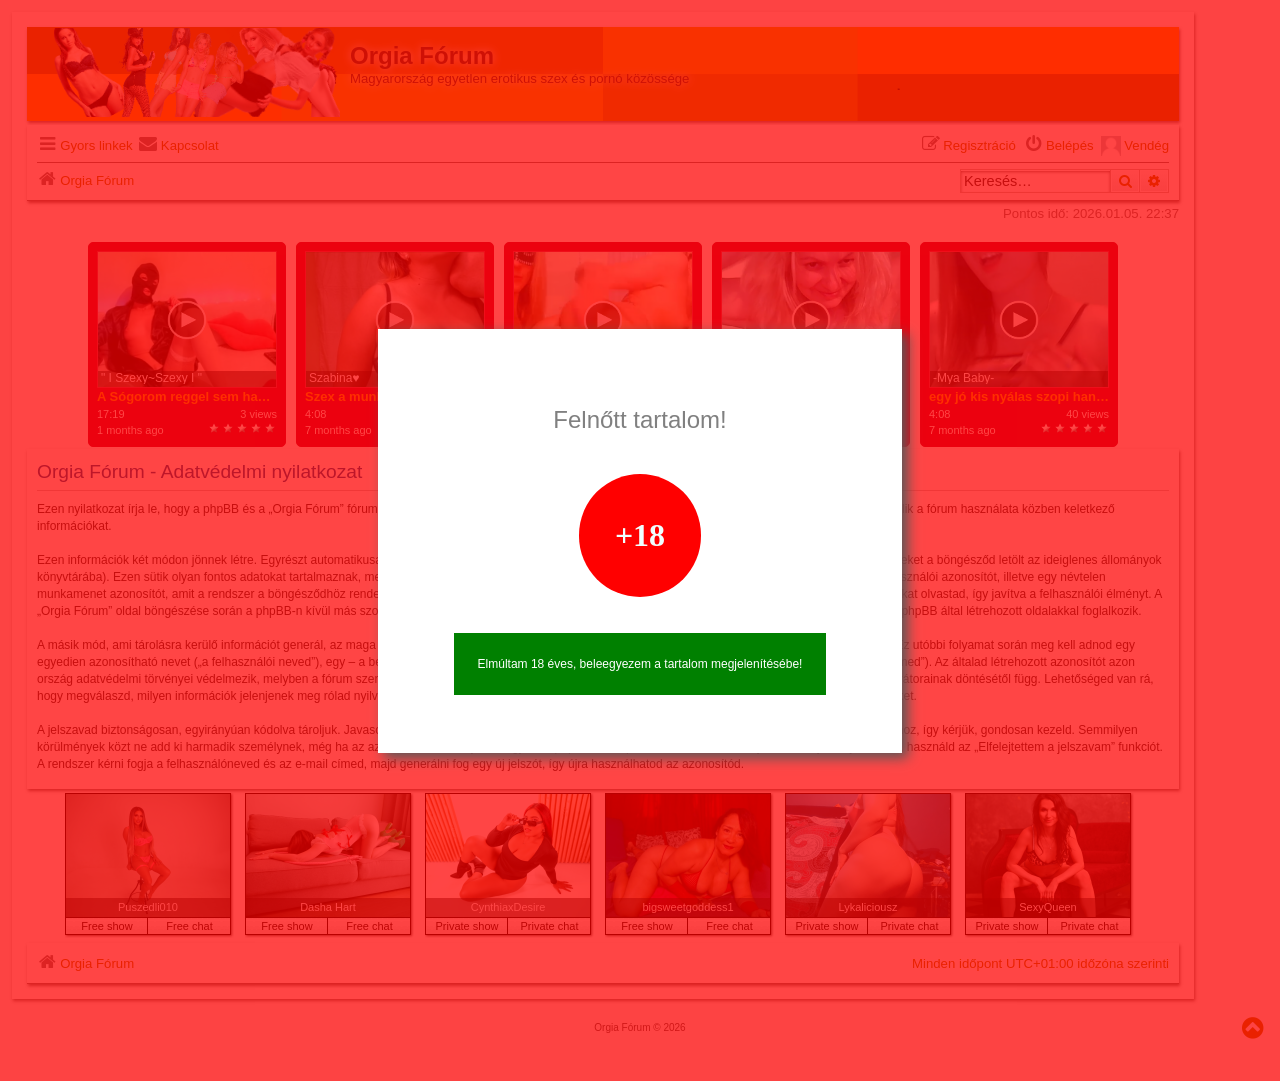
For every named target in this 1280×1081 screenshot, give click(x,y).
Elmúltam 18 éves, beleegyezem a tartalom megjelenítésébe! (640, 664)
